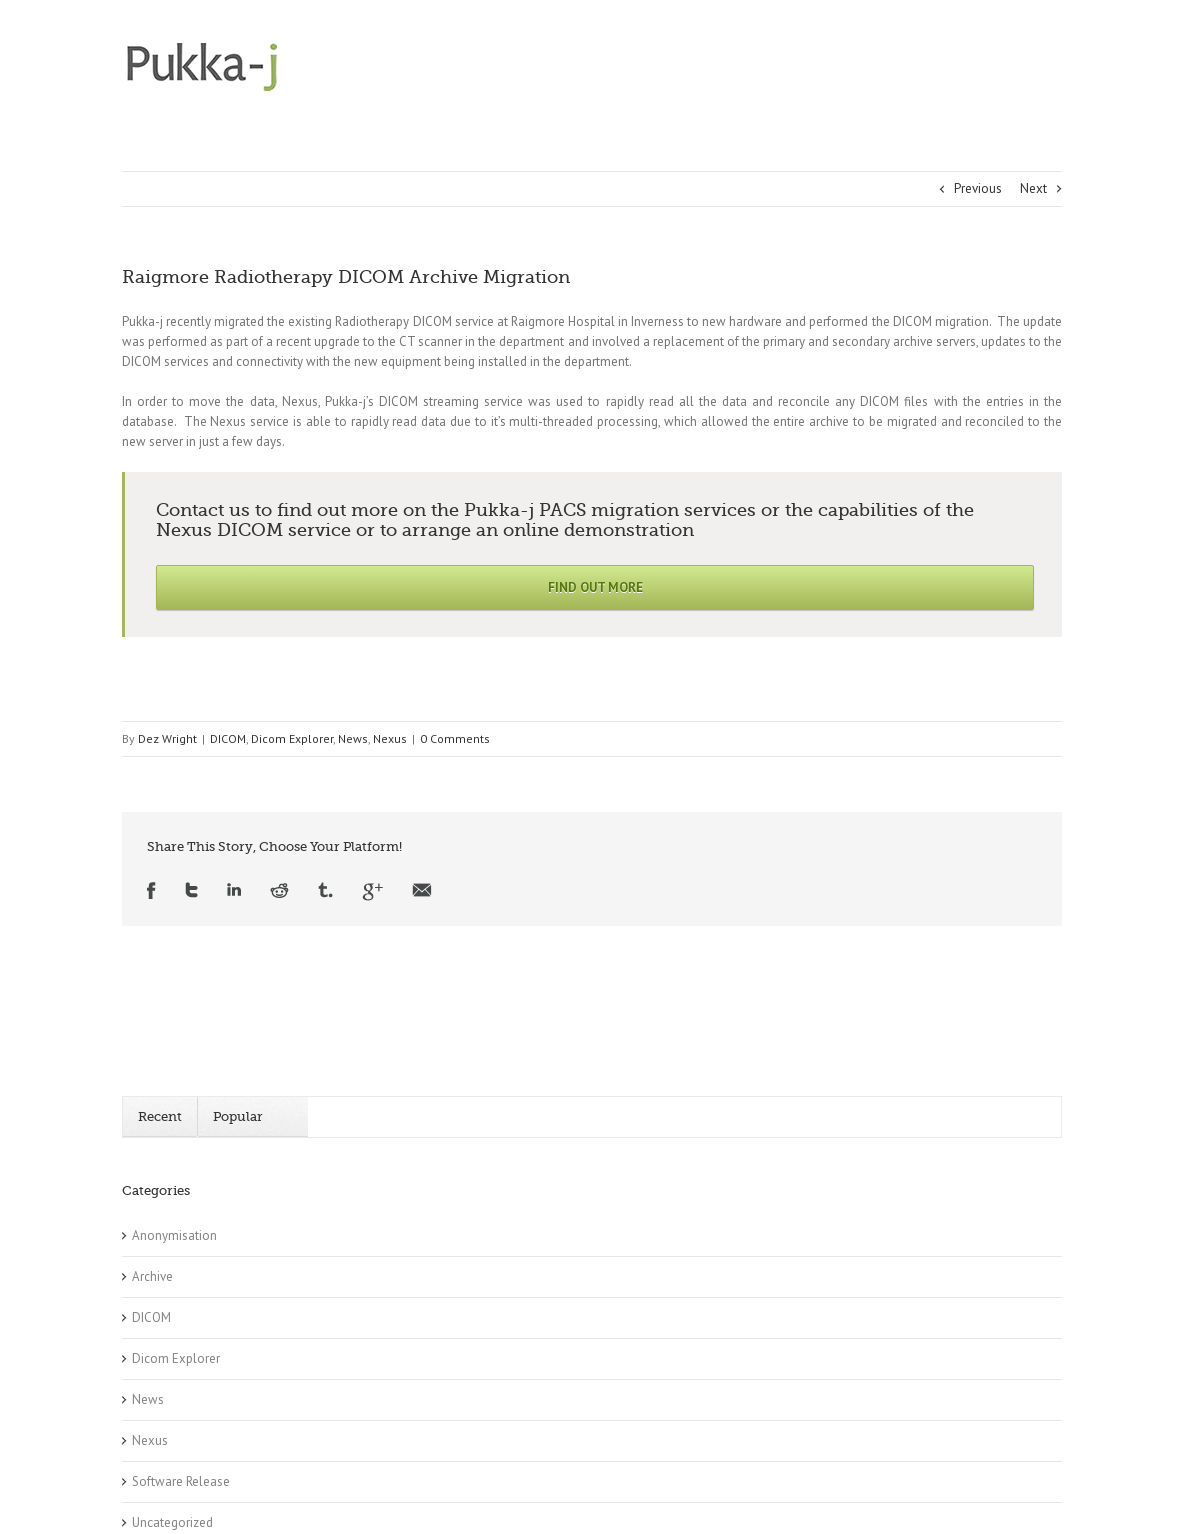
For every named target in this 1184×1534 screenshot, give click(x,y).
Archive (152, 1276)
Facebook (151, 891)
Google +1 (372, 891)
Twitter (191, 891)
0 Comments (455, 738)
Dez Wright (167, 738)
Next (1033, 188)
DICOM (228, 738)
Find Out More (595, 587)
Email (422, 891)
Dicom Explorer (292, 738)
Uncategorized (172, 1522)
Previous (978, 188)
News (353, 738)
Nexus (390, 738)
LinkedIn (234, 891)
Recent (160, 1116)
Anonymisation (174, 1235)
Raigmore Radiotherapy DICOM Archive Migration (346, 277)
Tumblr (325, 891)
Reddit (279, 891)
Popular (238, 1116)
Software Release (181, 1481)
